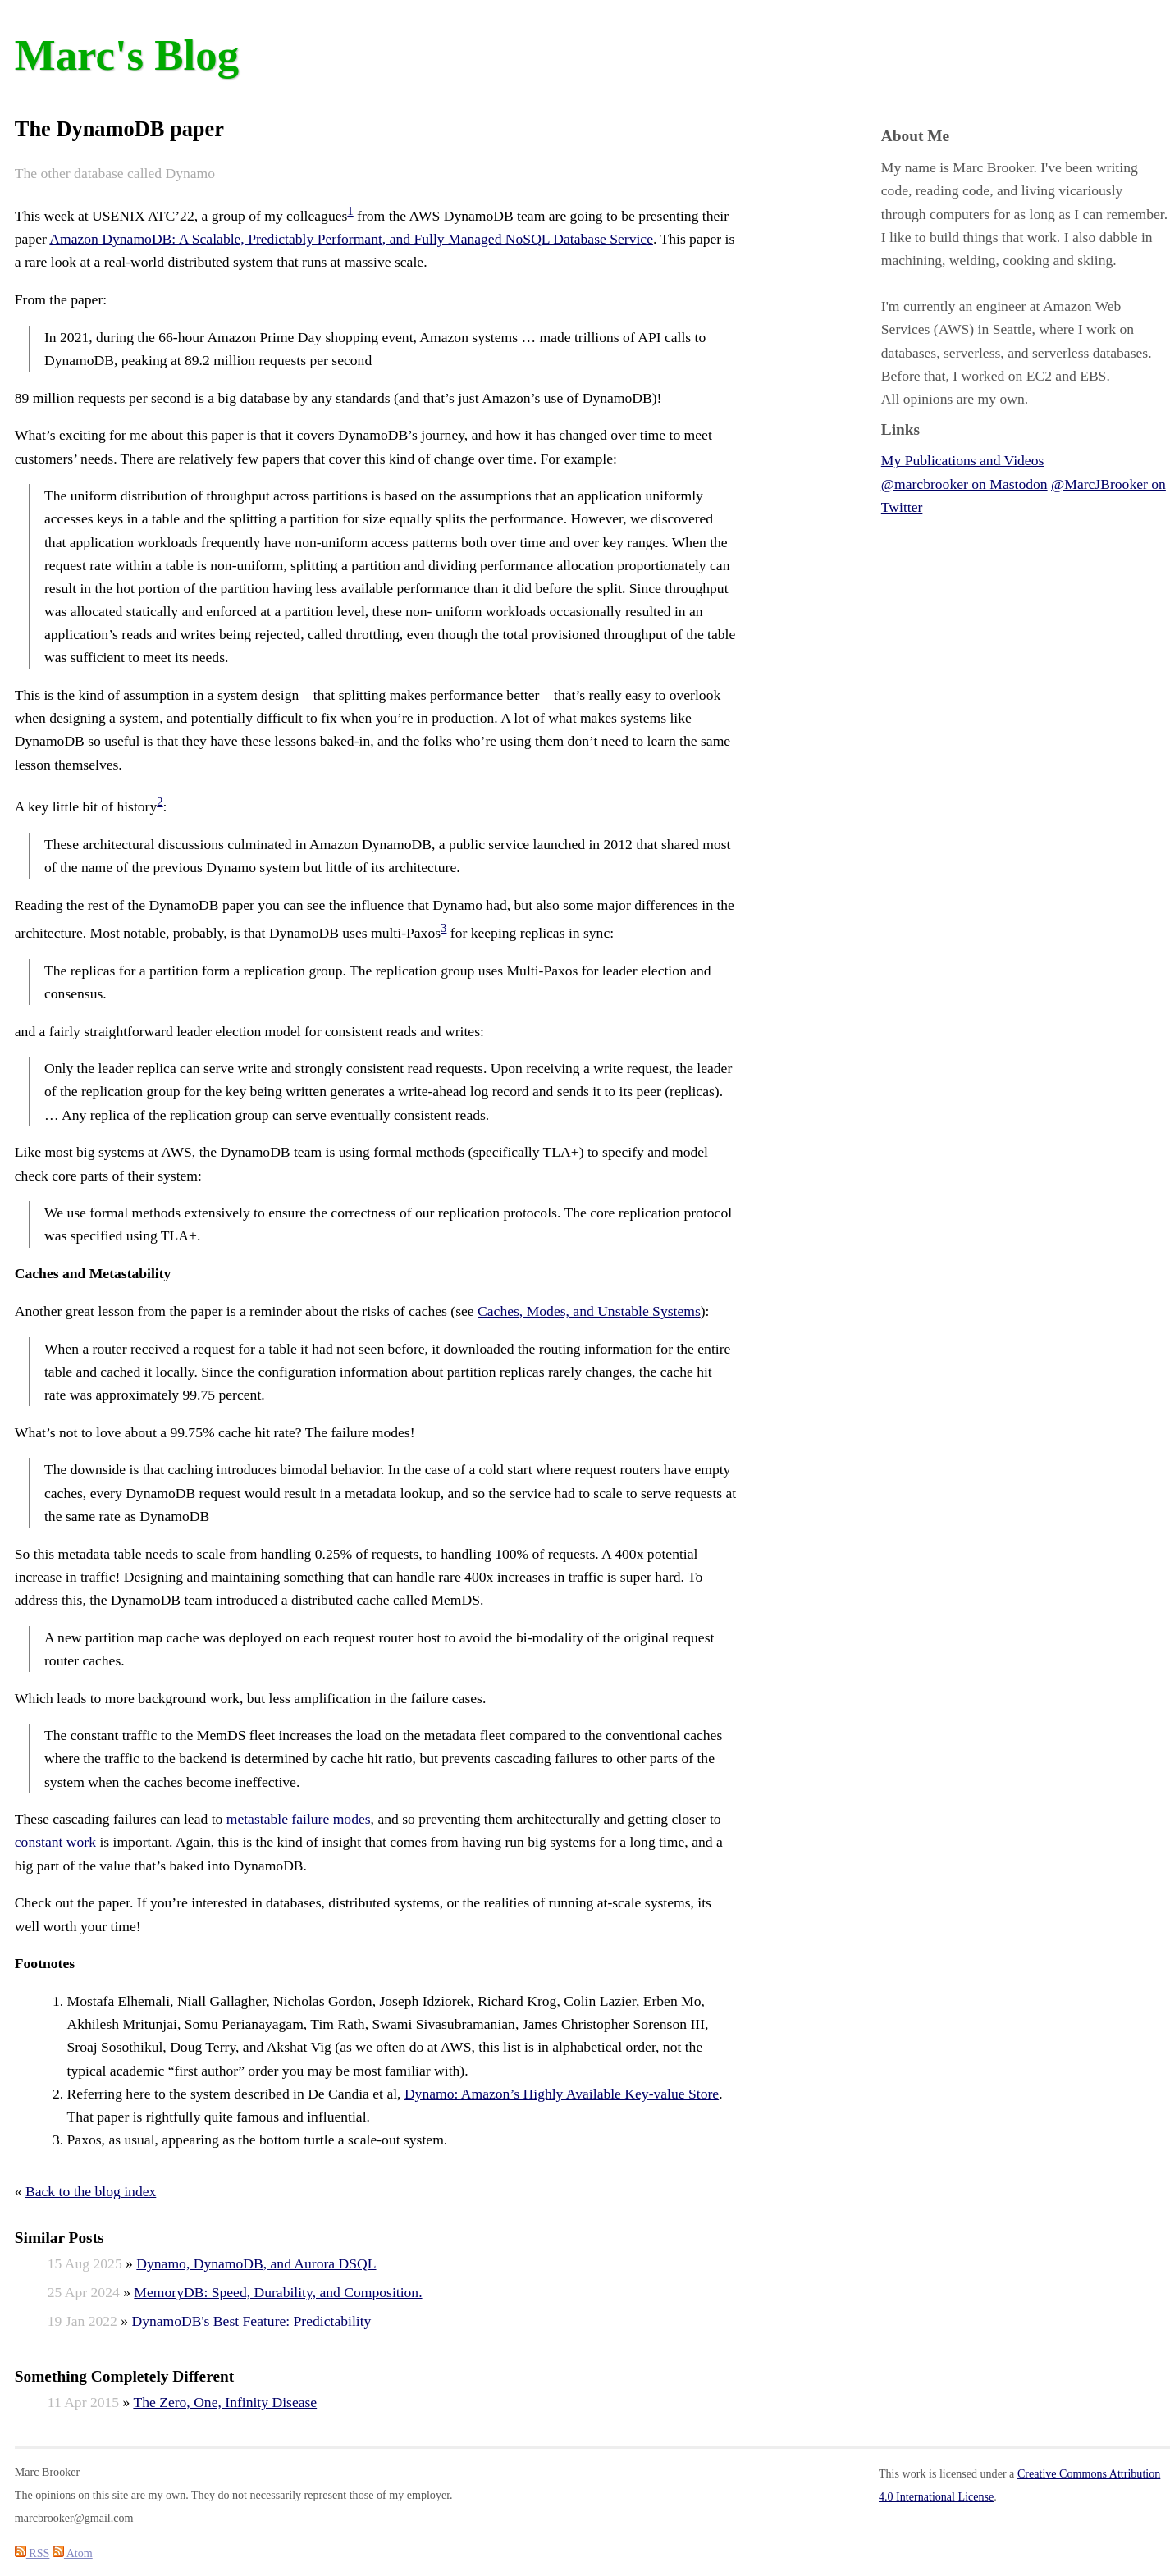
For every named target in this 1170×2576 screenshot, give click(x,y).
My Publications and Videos (962, 460)
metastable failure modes (298, 1819)
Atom (73, 2553)
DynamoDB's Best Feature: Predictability (251, 2321)
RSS (32, 2553)
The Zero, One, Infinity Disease (225, 2402)
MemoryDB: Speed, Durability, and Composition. (278, 2292)
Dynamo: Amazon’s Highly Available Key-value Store (561, 2093)
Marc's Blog (127, 55)
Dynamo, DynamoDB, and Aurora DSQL (256, 2263)
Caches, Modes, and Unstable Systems (589, 1311)
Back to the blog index (90, 2191)
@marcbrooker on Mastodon (964, 484)
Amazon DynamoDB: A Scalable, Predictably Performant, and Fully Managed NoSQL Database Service (351, 239)
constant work (55, 1842)
